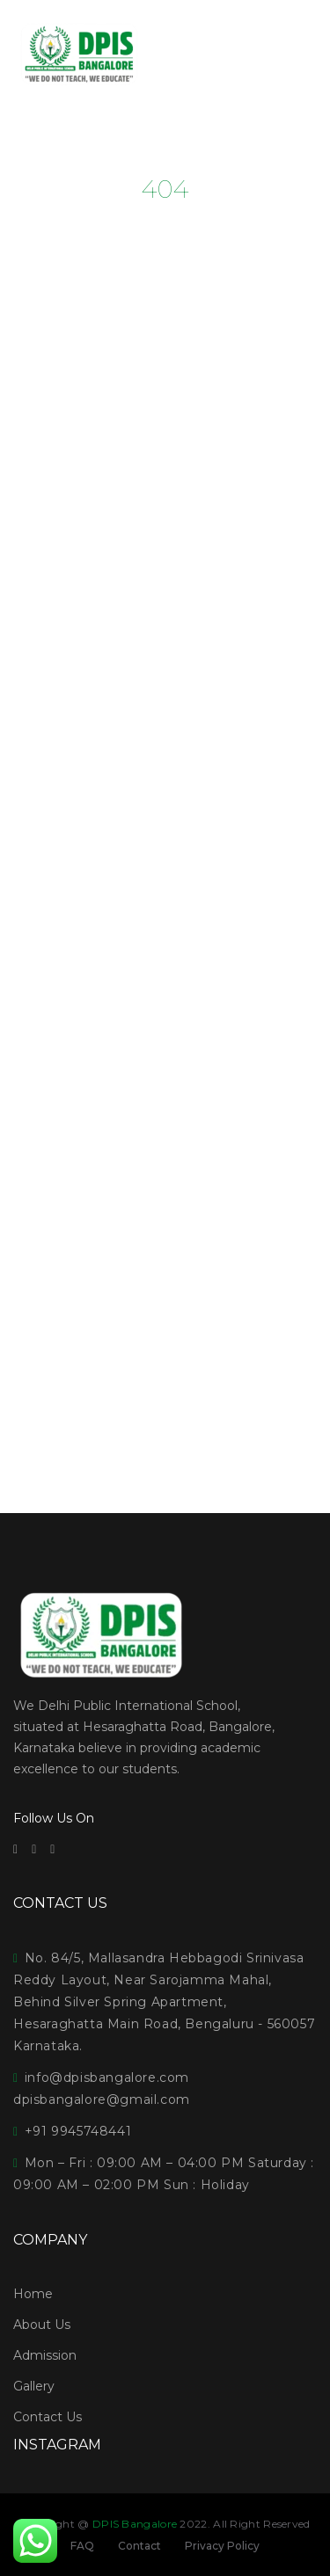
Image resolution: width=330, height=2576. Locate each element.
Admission (45, 2355)
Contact (139, 2545)
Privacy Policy (222, 2545)
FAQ (82, 2545)
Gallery (34, 2386)
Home (33, 2294)
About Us (41, 2324)
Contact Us (47, 2417)
